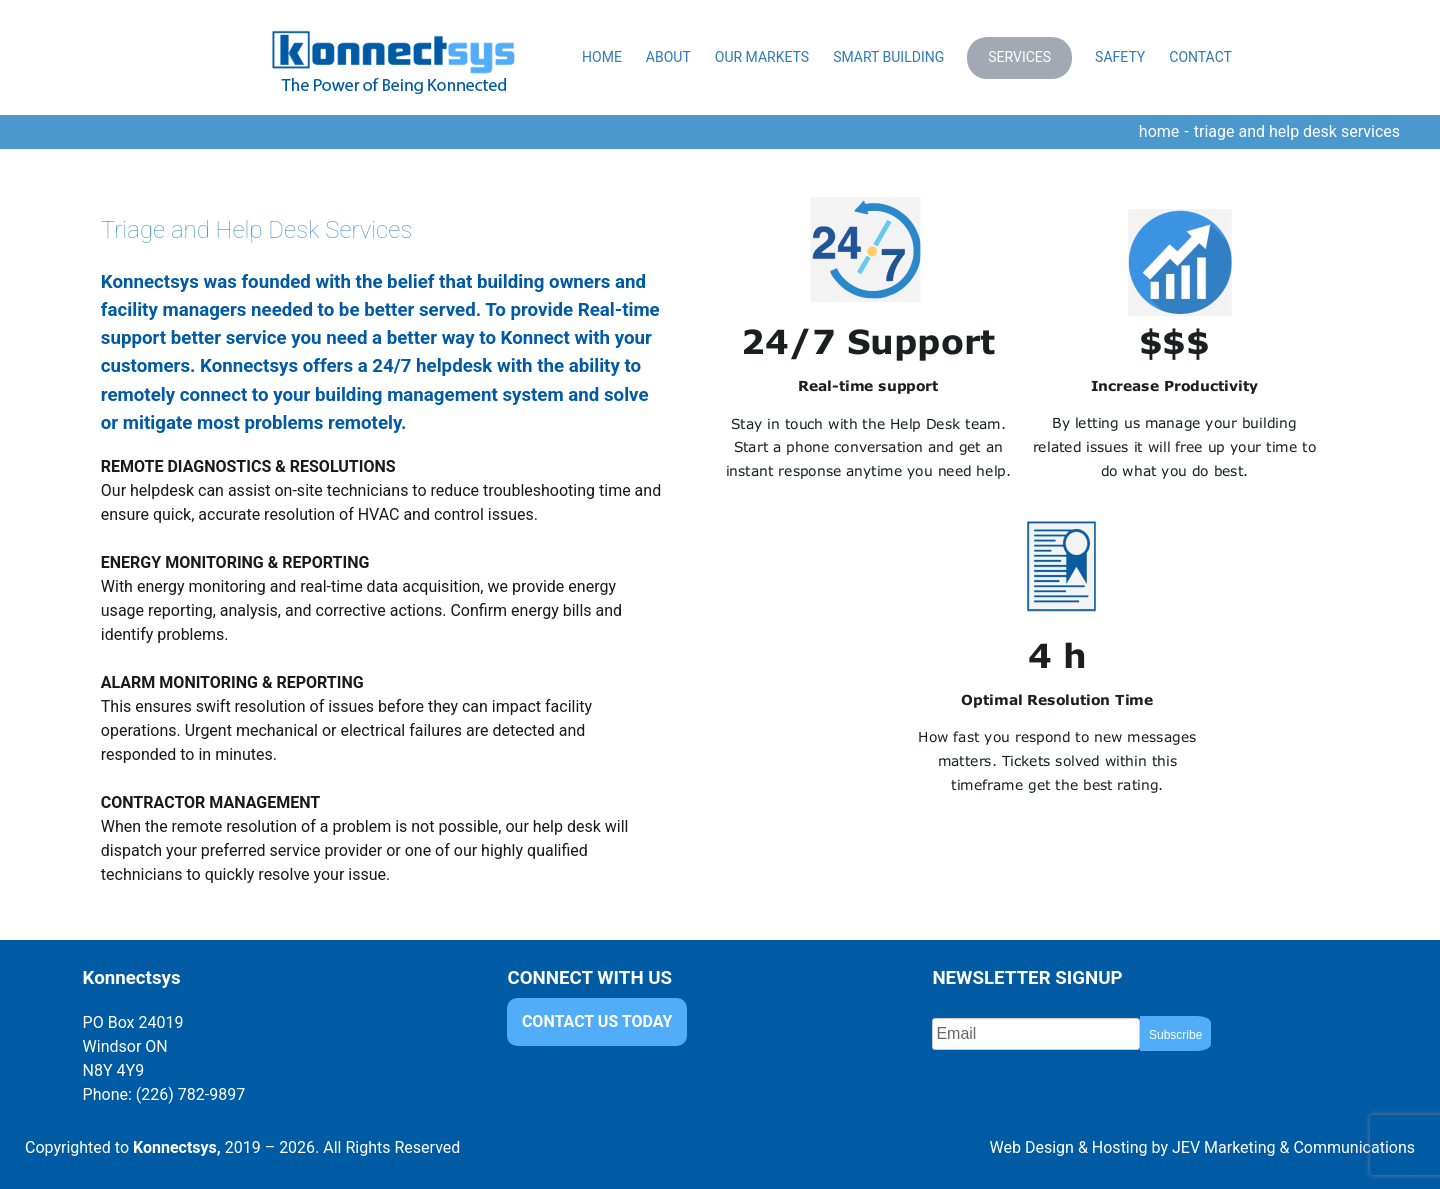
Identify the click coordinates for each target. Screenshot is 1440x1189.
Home (602, 57)
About (668, 57)
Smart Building (888, 57)
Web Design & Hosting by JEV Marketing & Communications (1202, 1147)
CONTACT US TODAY (597, 1022)
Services (1019, 57)
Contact (1200, 57)
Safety (1120, 57)
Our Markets (762, 57)
